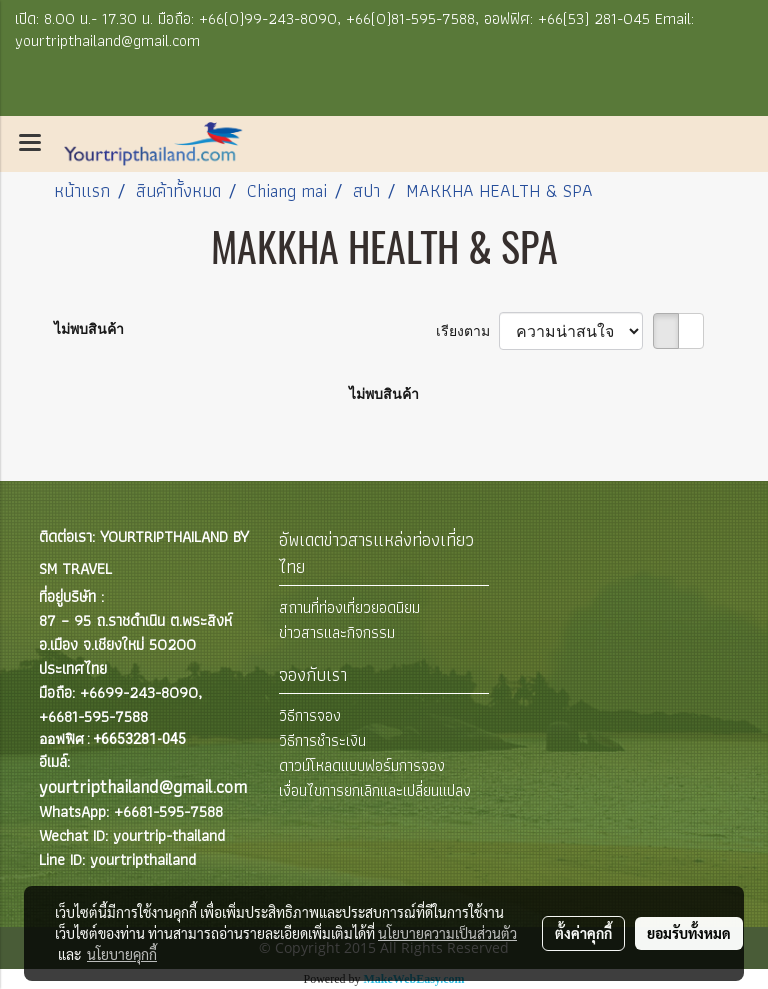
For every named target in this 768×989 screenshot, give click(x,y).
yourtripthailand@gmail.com (143, 786)
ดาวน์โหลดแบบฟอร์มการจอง (362, 765)
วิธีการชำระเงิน (322, 740)
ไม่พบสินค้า (89, 329)
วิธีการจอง (310, 715)
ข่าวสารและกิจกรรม (337, 632)
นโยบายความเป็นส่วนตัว (447, 933)
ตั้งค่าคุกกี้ (583, 933)
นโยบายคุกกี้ (122, 954)
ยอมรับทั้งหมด (689, 933)
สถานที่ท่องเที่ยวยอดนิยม (349, 607)
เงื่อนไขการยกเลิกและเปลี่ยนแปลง (375, 790)
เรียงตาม (467, 331)
